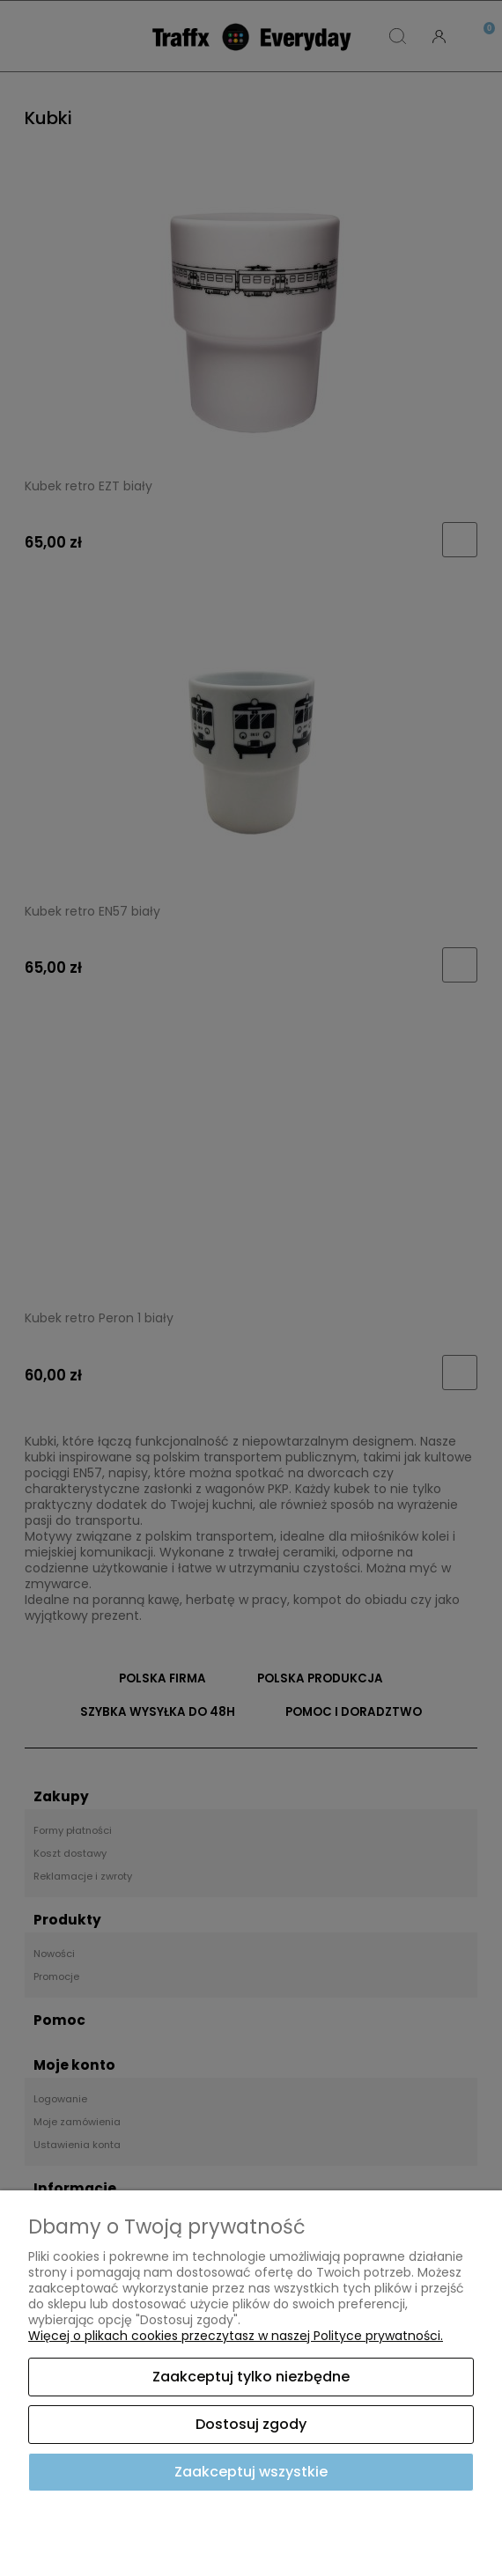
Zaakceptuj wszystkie (251, 2472)
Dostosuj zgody (251, 2424)
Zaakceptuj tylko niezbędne (251, 2376)
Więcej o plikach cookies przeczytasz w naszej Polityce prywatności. (235, 2335)
